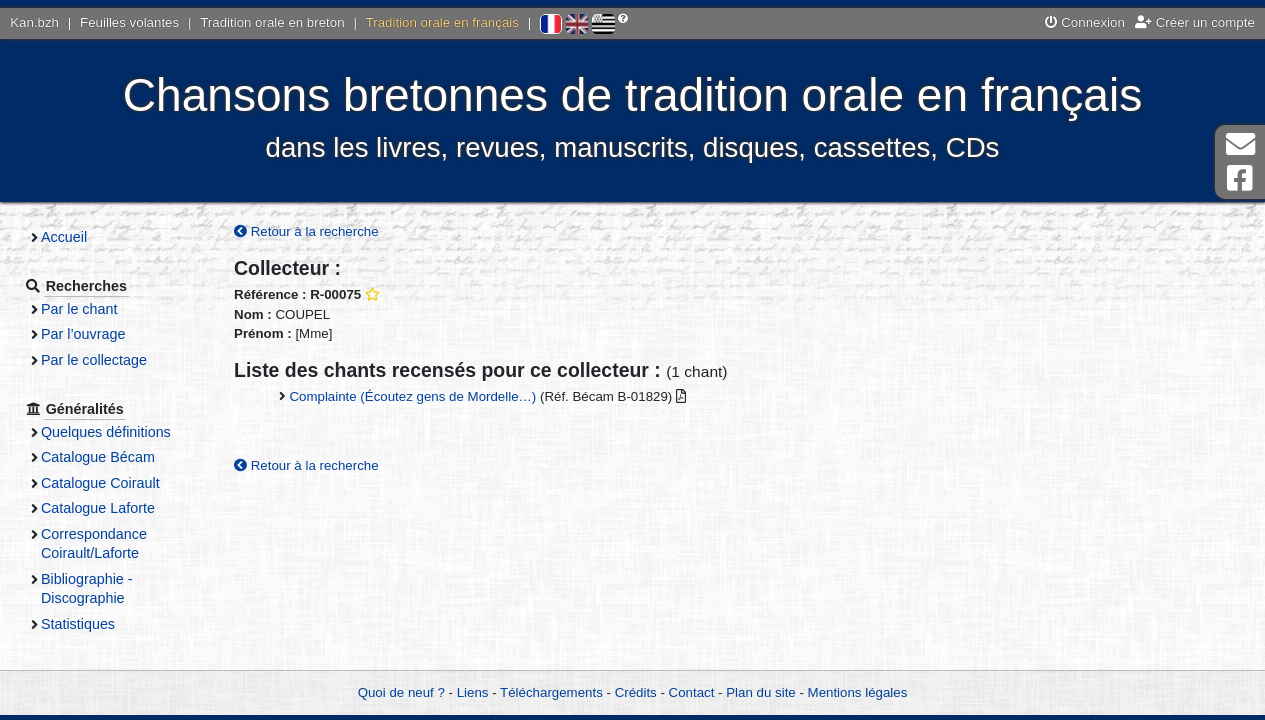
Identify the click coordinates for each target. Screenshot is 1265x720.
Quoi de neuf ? (401, 692)
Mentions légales (858, 692)
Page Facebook (1240, 178)
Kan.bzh (34, 22)
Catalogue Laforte (98, 508)
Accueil (64, 237)
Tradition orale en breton (272, 22)
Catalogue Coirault (100, 483)
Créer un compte (1195, 22)
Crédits (636, 692)
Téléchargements (551, 692)
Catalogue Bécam (98, 457)
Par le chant (79, 309)
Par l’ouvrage (83, 334)
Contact (692, 692)
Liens (473, 692)
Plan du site (760, 692)
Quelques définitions (106, 432)
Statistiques (78, 624)
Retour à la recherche (306, 231)
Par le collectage (94, 360)
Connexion (1085, 22)
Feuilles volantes (129, 22)
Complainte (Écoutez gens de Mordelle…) (412, 396)
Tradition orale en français (442, 22)
